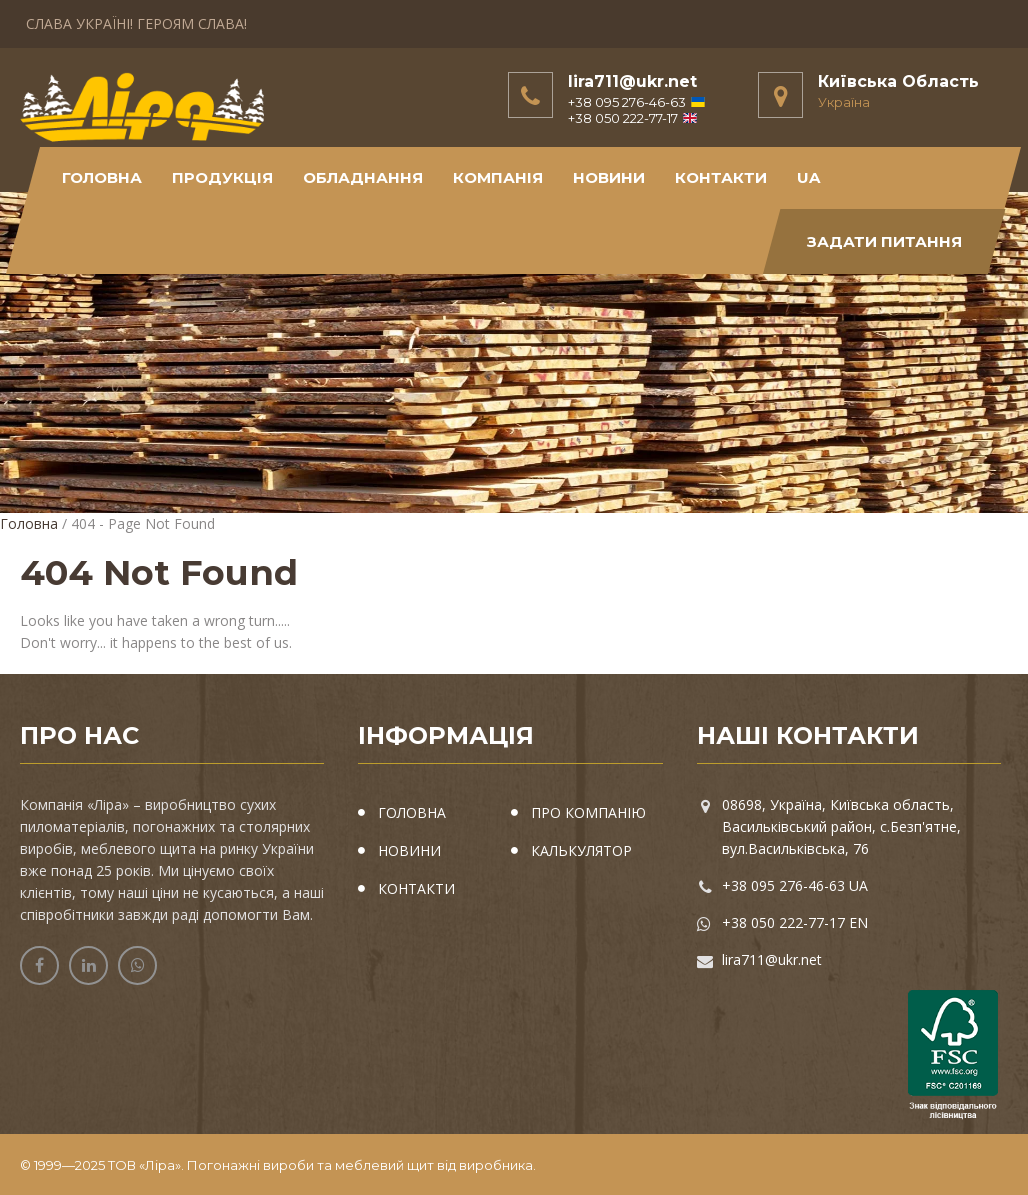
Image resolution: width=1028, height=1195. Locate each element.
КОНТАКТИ (721, 177)
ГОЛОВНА (412, 812)
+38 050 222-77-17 (632, 118)
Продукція (222, 177)
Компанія (498, 177)
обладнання (363, 177)
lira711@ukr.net (632, 81)
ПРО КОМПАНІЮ (588, 812)
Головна (102, 177)
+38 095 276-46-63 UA (795, 885)
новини (609, 177)
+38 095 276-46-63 (636, 102)
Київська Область (898, 81)
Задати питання (884, 241)
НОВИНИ (409, 850)
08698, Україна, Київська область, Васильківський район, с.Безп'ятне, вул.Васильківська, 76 (841, 826)
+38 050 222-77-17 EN (795, 922)
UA (808, 177)
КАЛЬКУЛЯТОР (581, 850)
